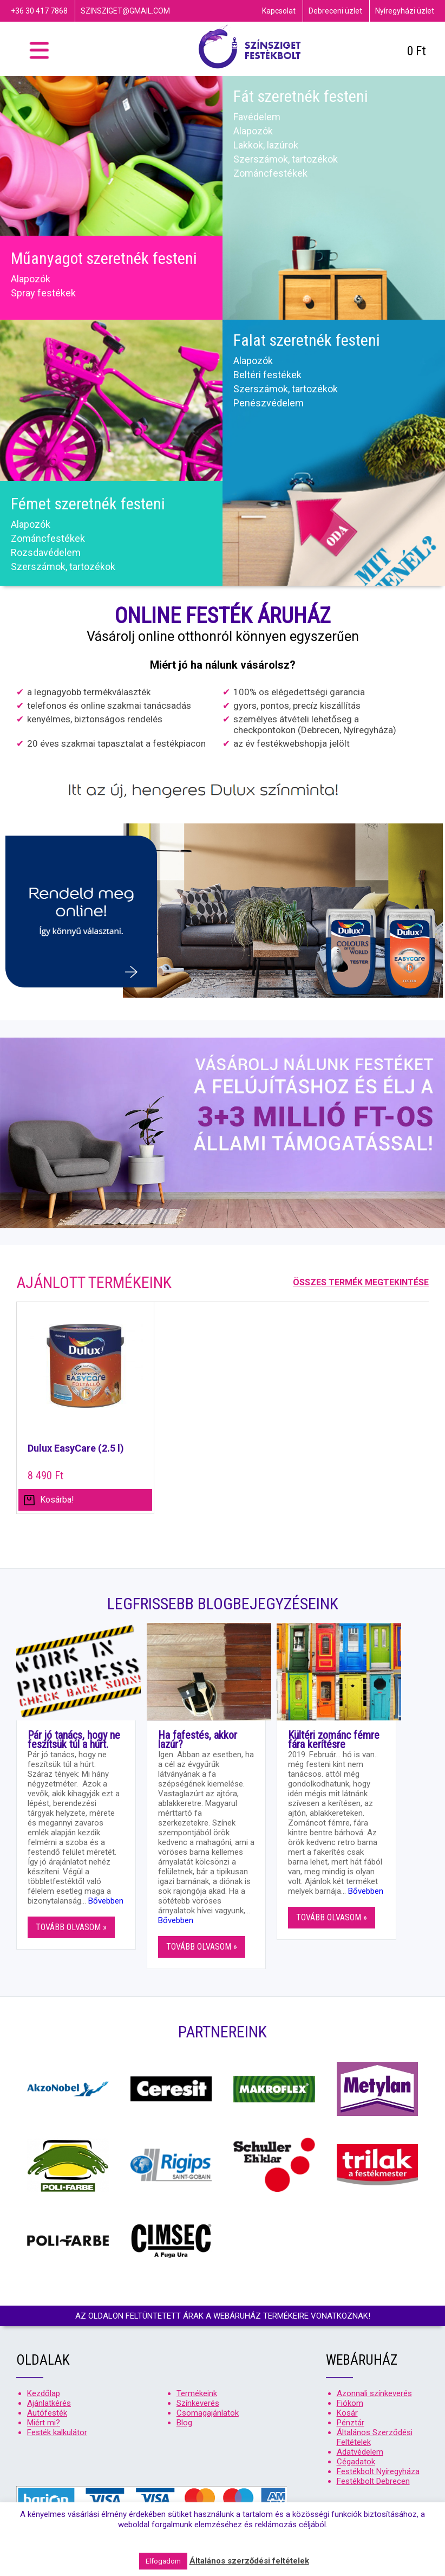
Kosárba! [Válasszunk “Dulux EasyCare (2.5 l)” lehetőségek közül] (57, 1499)
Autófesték (47, 2413)
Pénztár (350, 2423)
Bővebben (105, 1901)
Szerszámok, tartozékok (285, 159)
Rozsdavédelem (46, 552)
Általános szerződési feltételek (249, 2561)
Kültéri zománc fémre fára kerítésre (333, 1740)
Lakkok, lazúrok (265, 145)
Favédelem (256, 116)
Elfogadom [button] (163, 2561)
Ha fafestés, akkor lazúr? (197, 1740)
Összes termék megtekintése (361, 1282)
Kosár (347, 2413)
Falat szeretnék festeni (306, 340)
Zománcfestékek (270, 173)
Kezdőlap (43, 2393)
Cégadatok (356, 2462)
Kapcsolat (279, 11)
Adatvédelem (360, 2452)
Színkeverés (197, 2403)
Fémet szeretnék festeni (88, 503)
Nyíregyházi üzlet (404, 11)
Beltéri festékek (267, 374)
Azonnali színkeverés (374, 2393)
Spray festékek (43, 293)
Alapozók (30, 278)
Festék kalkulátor (57, 2432)
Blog (184, 2423)
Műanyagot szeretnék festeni (104, 258)
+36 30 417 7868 (39, 11)
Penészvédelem (268, 403)
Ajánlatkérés (49, 2403)
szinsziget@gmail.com (125, 11)
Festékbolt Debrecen (373, 2481)
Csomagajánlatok (207, 2413)
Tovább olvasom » (71, 1927)
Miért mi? (43, 2423)
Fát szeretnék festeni (300, 96)
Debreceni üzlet (335, 11)
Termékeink (196, 2393)
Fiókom (350, 2403)
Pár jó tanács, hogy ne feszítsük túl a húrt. (74, 1740)
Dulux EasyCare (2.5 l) (76, 1448)
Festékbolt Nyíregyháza (378, 2471)
